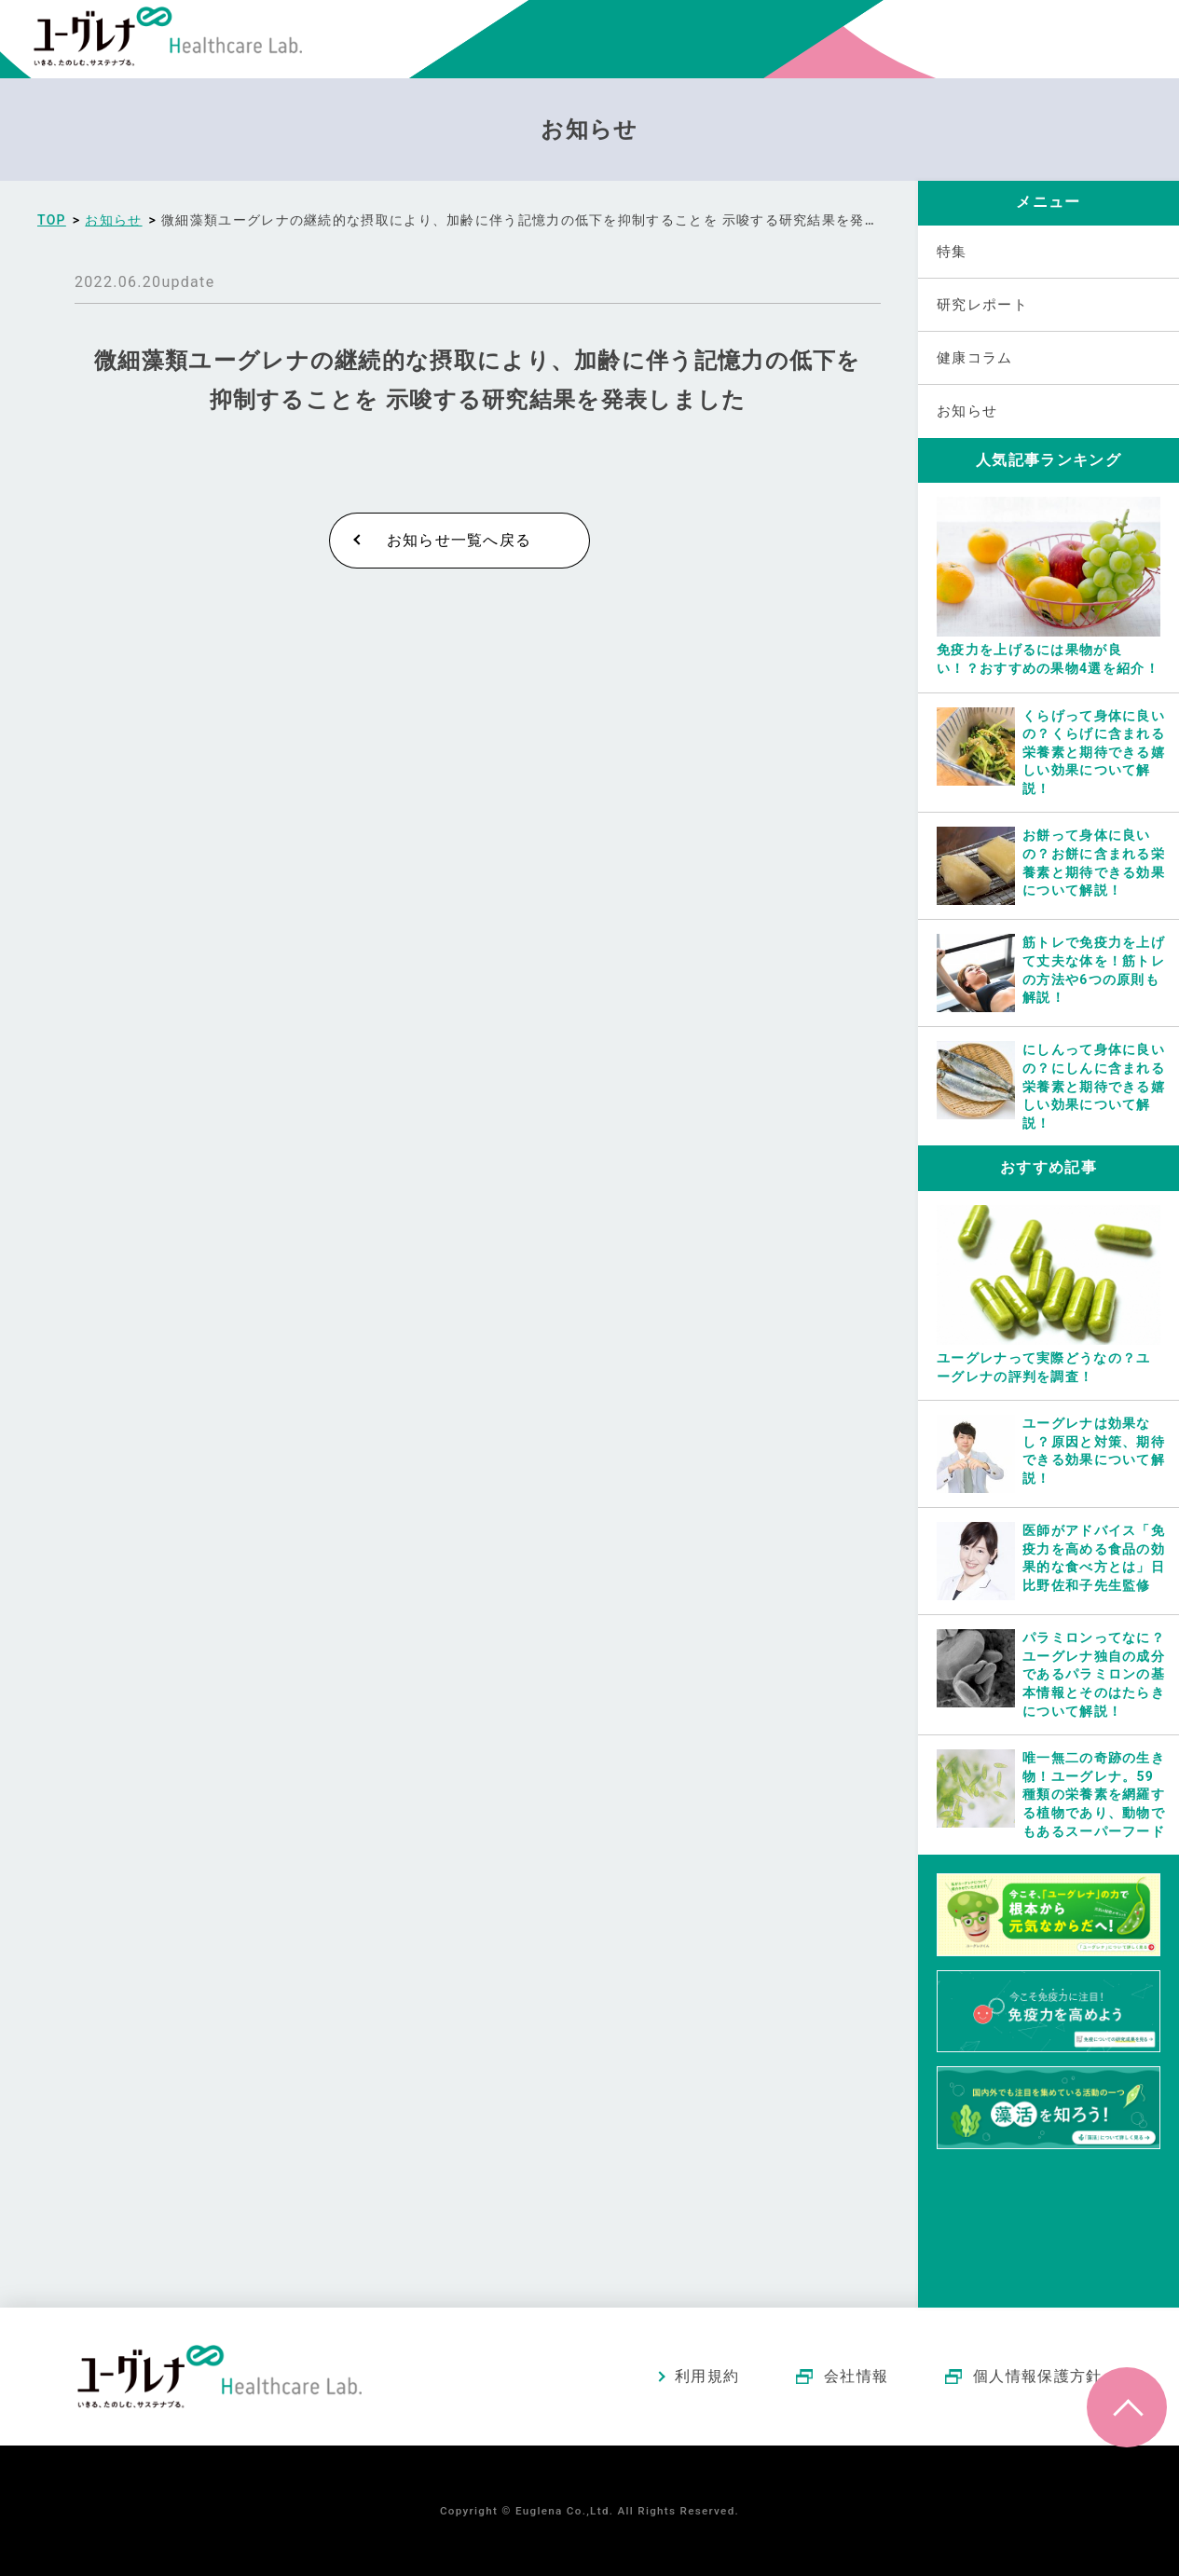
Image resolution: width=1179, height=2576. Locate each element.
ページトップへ (1127, 2407)
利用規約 (707, 2376)
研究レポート (982, 304)
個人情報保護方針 (1037, 2376)
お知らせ (967, 411)
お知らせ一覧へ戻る (459, 540)
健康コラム (975, 357)
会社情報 (856, 2376)
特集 (952, 251)
